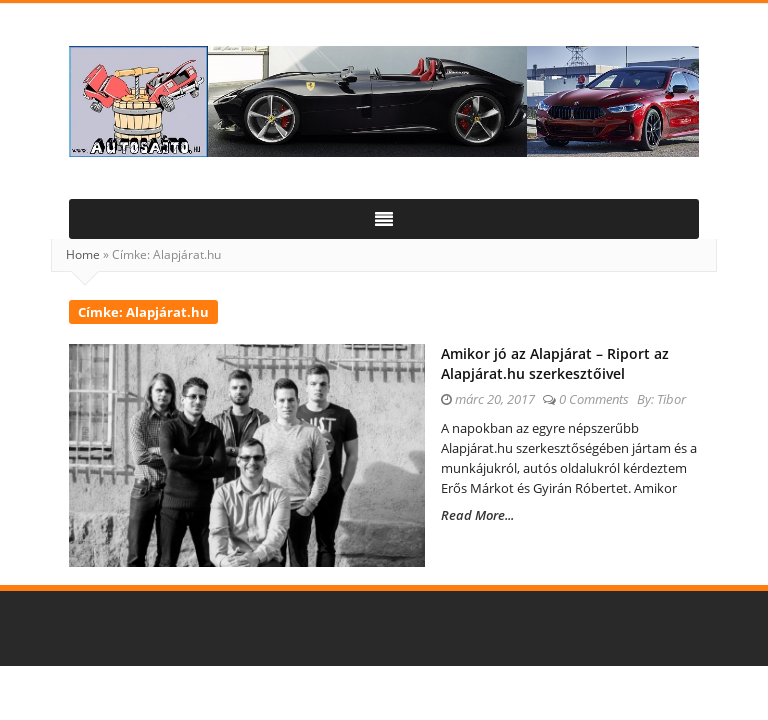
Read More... (477, 515)
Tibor (671, 399)
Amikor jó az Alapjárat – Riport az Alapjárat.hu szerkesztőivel (555, 363)
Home (83, 254)
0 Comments (594, 399)
